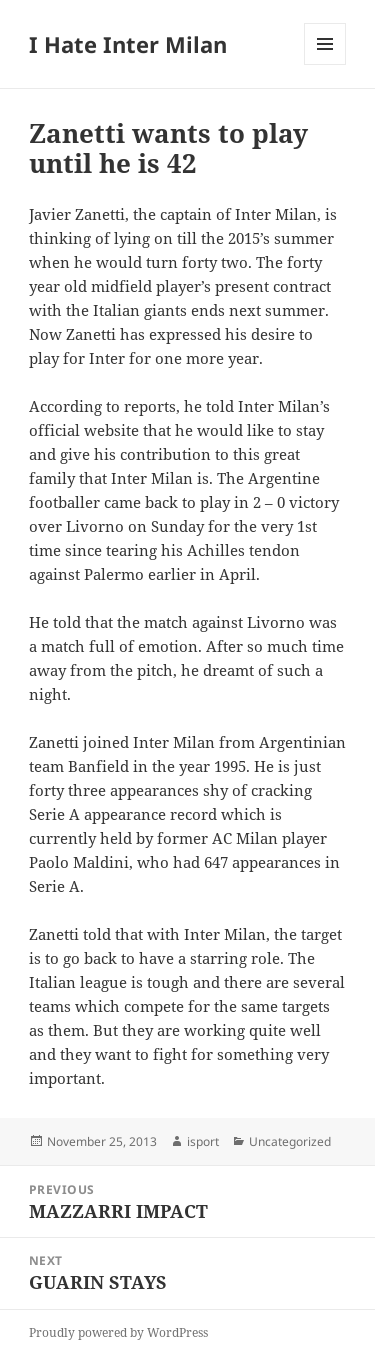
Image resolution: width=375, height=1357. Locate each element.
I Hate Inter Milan (128, 44)
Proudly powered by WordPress (118, 1332)
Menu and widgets (325, 64)
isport (203, 1141)
